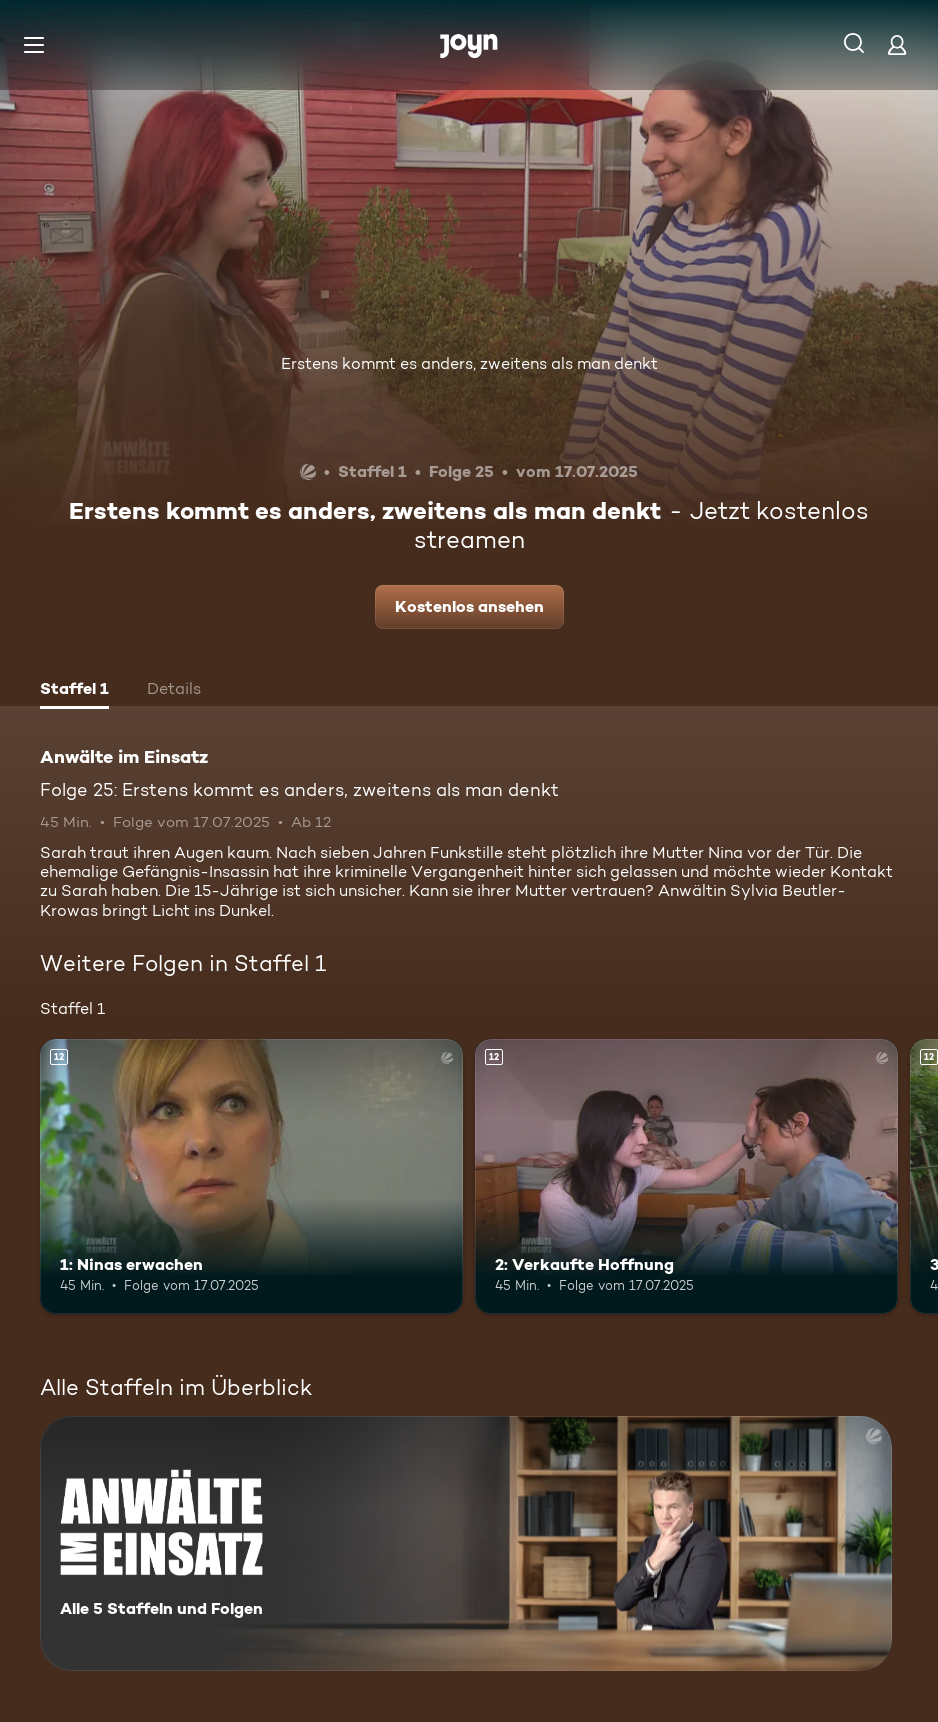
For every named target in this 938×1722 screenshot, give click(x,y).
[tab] (74, 691)
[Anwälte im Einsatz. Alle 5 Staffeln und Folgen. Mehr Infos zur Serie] (466, 1543)
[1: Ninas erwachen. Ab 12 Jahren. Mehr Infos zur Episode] (251, 1176)
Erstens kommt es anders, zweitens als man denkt (469, 363)
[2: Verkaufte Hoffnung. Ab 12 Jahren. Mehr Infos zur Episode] (686, 1176)
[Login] (897, 44)
